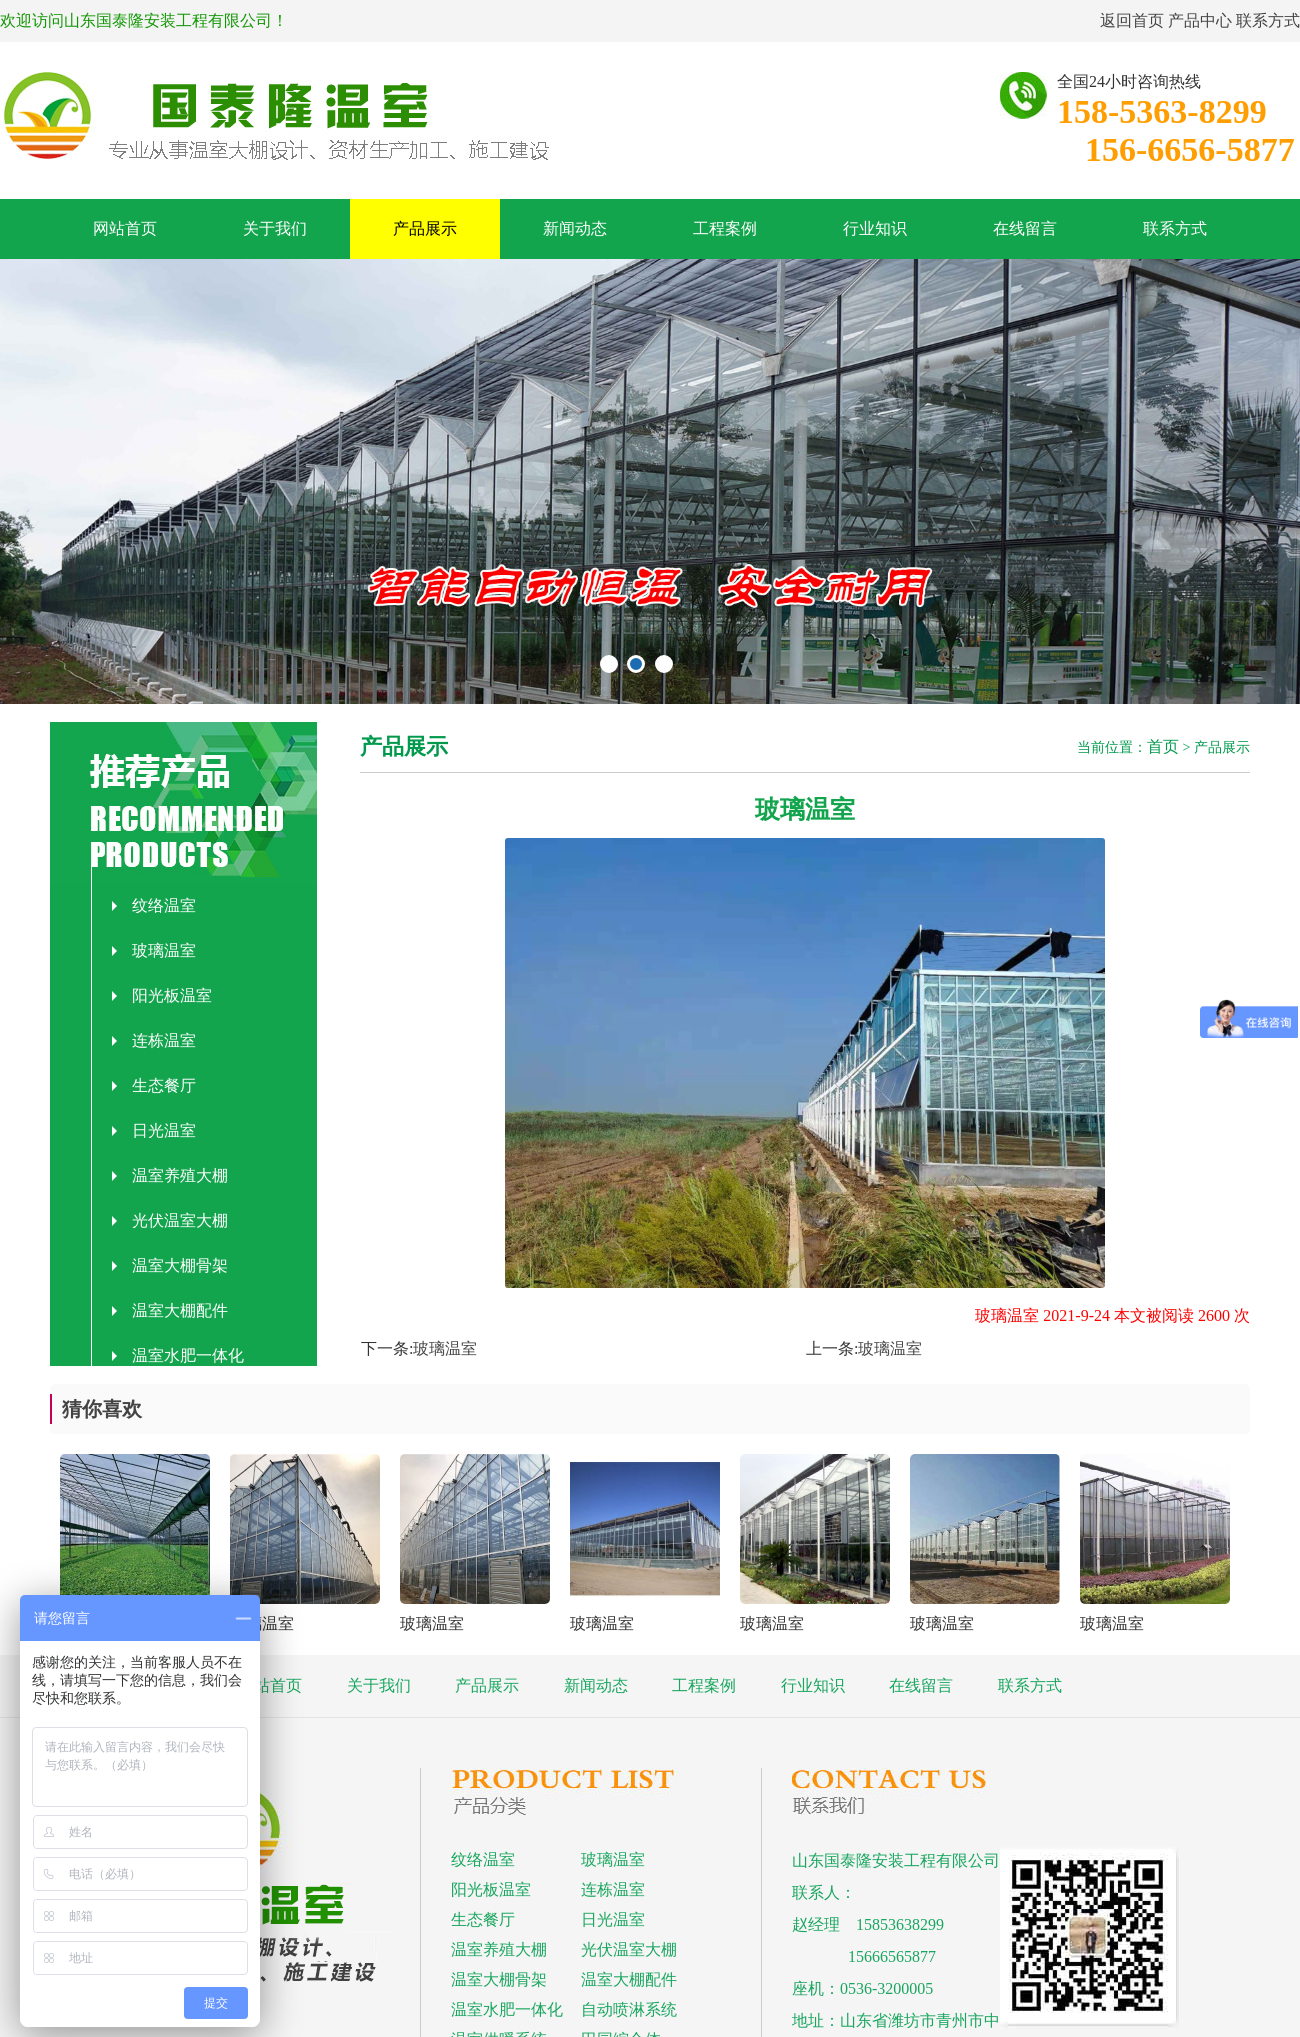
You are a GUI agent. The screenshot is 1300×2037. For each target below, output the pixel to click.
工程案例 (725, 228)
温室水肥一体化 (178, 1355)
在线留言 (1025, 228)
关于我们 (275, 228)
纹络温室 (154, 905)
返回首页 (1132, 20)
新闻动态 (575, 228)
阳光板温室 (162, 995)
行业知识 (875, 228)
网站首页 (125, 228)
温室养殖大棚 (170, 1175)
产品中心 (1200, 20)
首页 (1163, 746)
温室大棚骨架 (170, 1265)
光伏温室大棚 (170, 1220)
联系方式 (1268, 20)
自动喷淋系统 (629, 2009)
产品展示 (425, 228)
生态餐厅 (154, 1085)
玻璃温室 (154, 950)
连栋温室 (154, 1040)
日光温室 (154, 1130)
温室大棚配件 (170, 1310)
